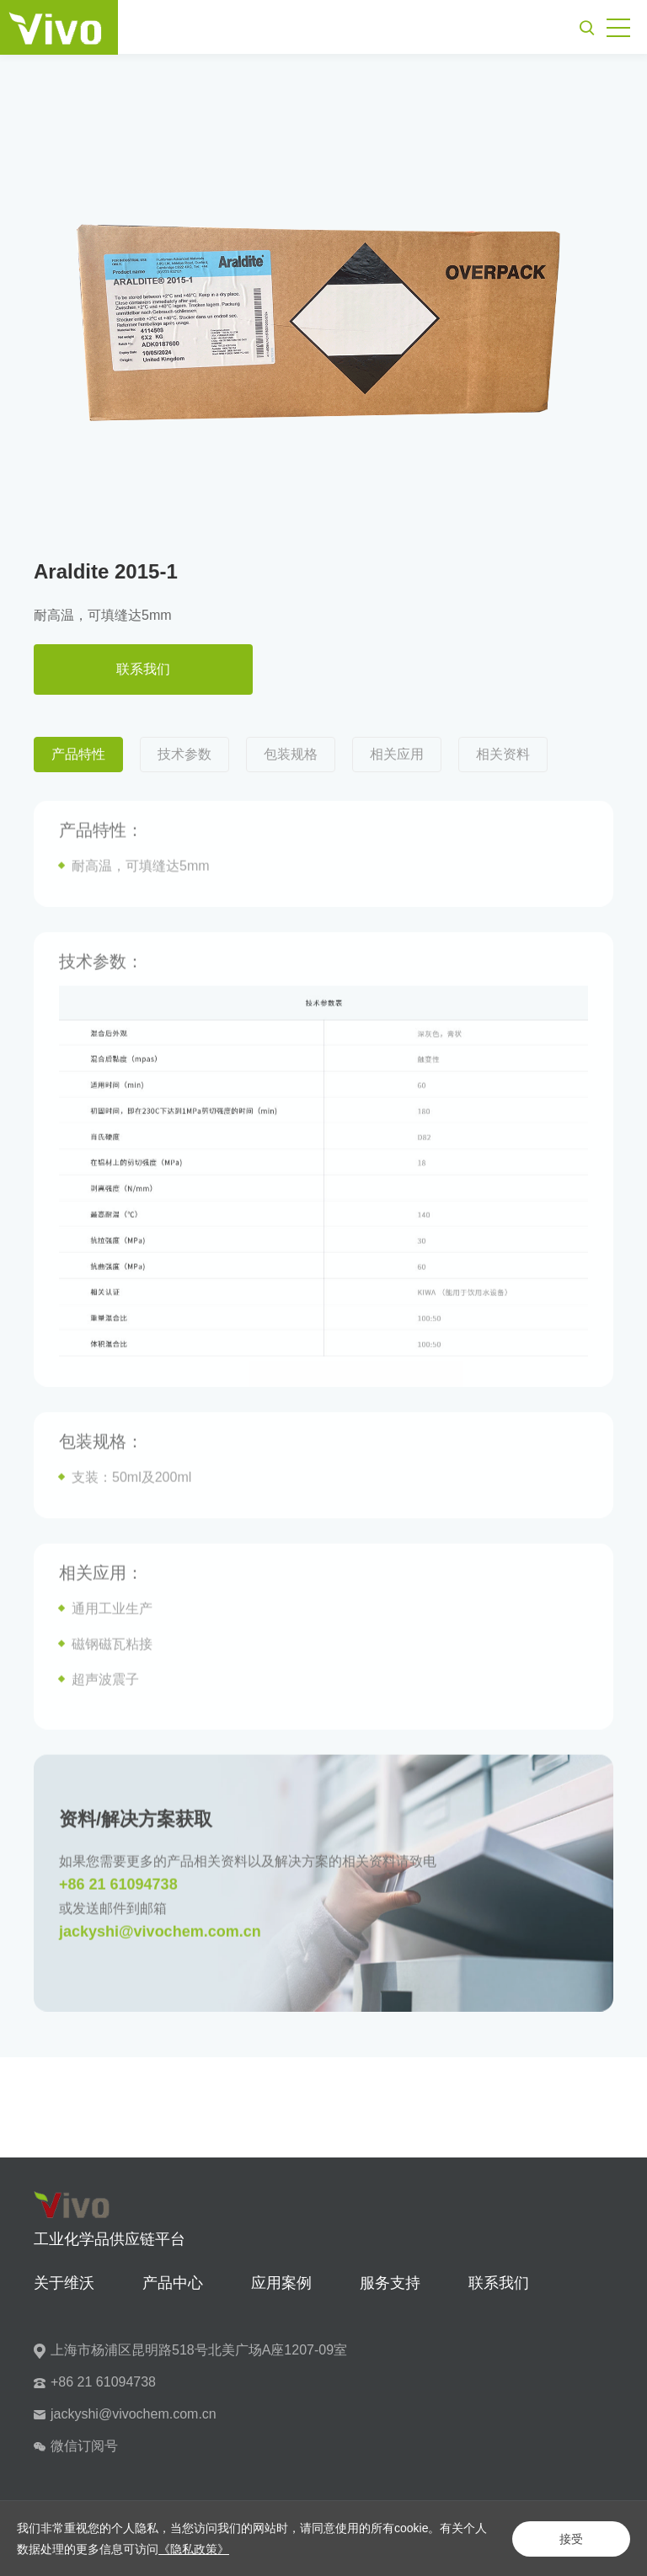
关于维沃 (64, 2283)
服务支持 (390, 2283)
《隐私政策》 (193, 2549)
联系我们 (143, 669)
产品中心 (172, 2283)
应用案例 (281, 2283)
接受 (571, 2539)
